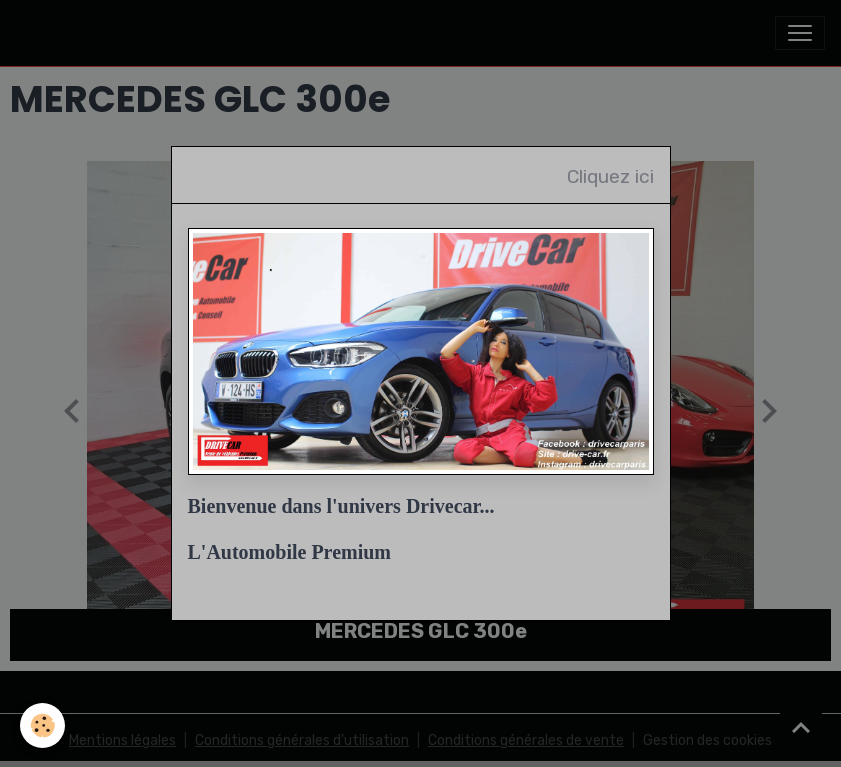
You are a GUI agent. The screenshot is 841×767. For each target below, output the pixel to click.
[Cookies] (42, 725)
